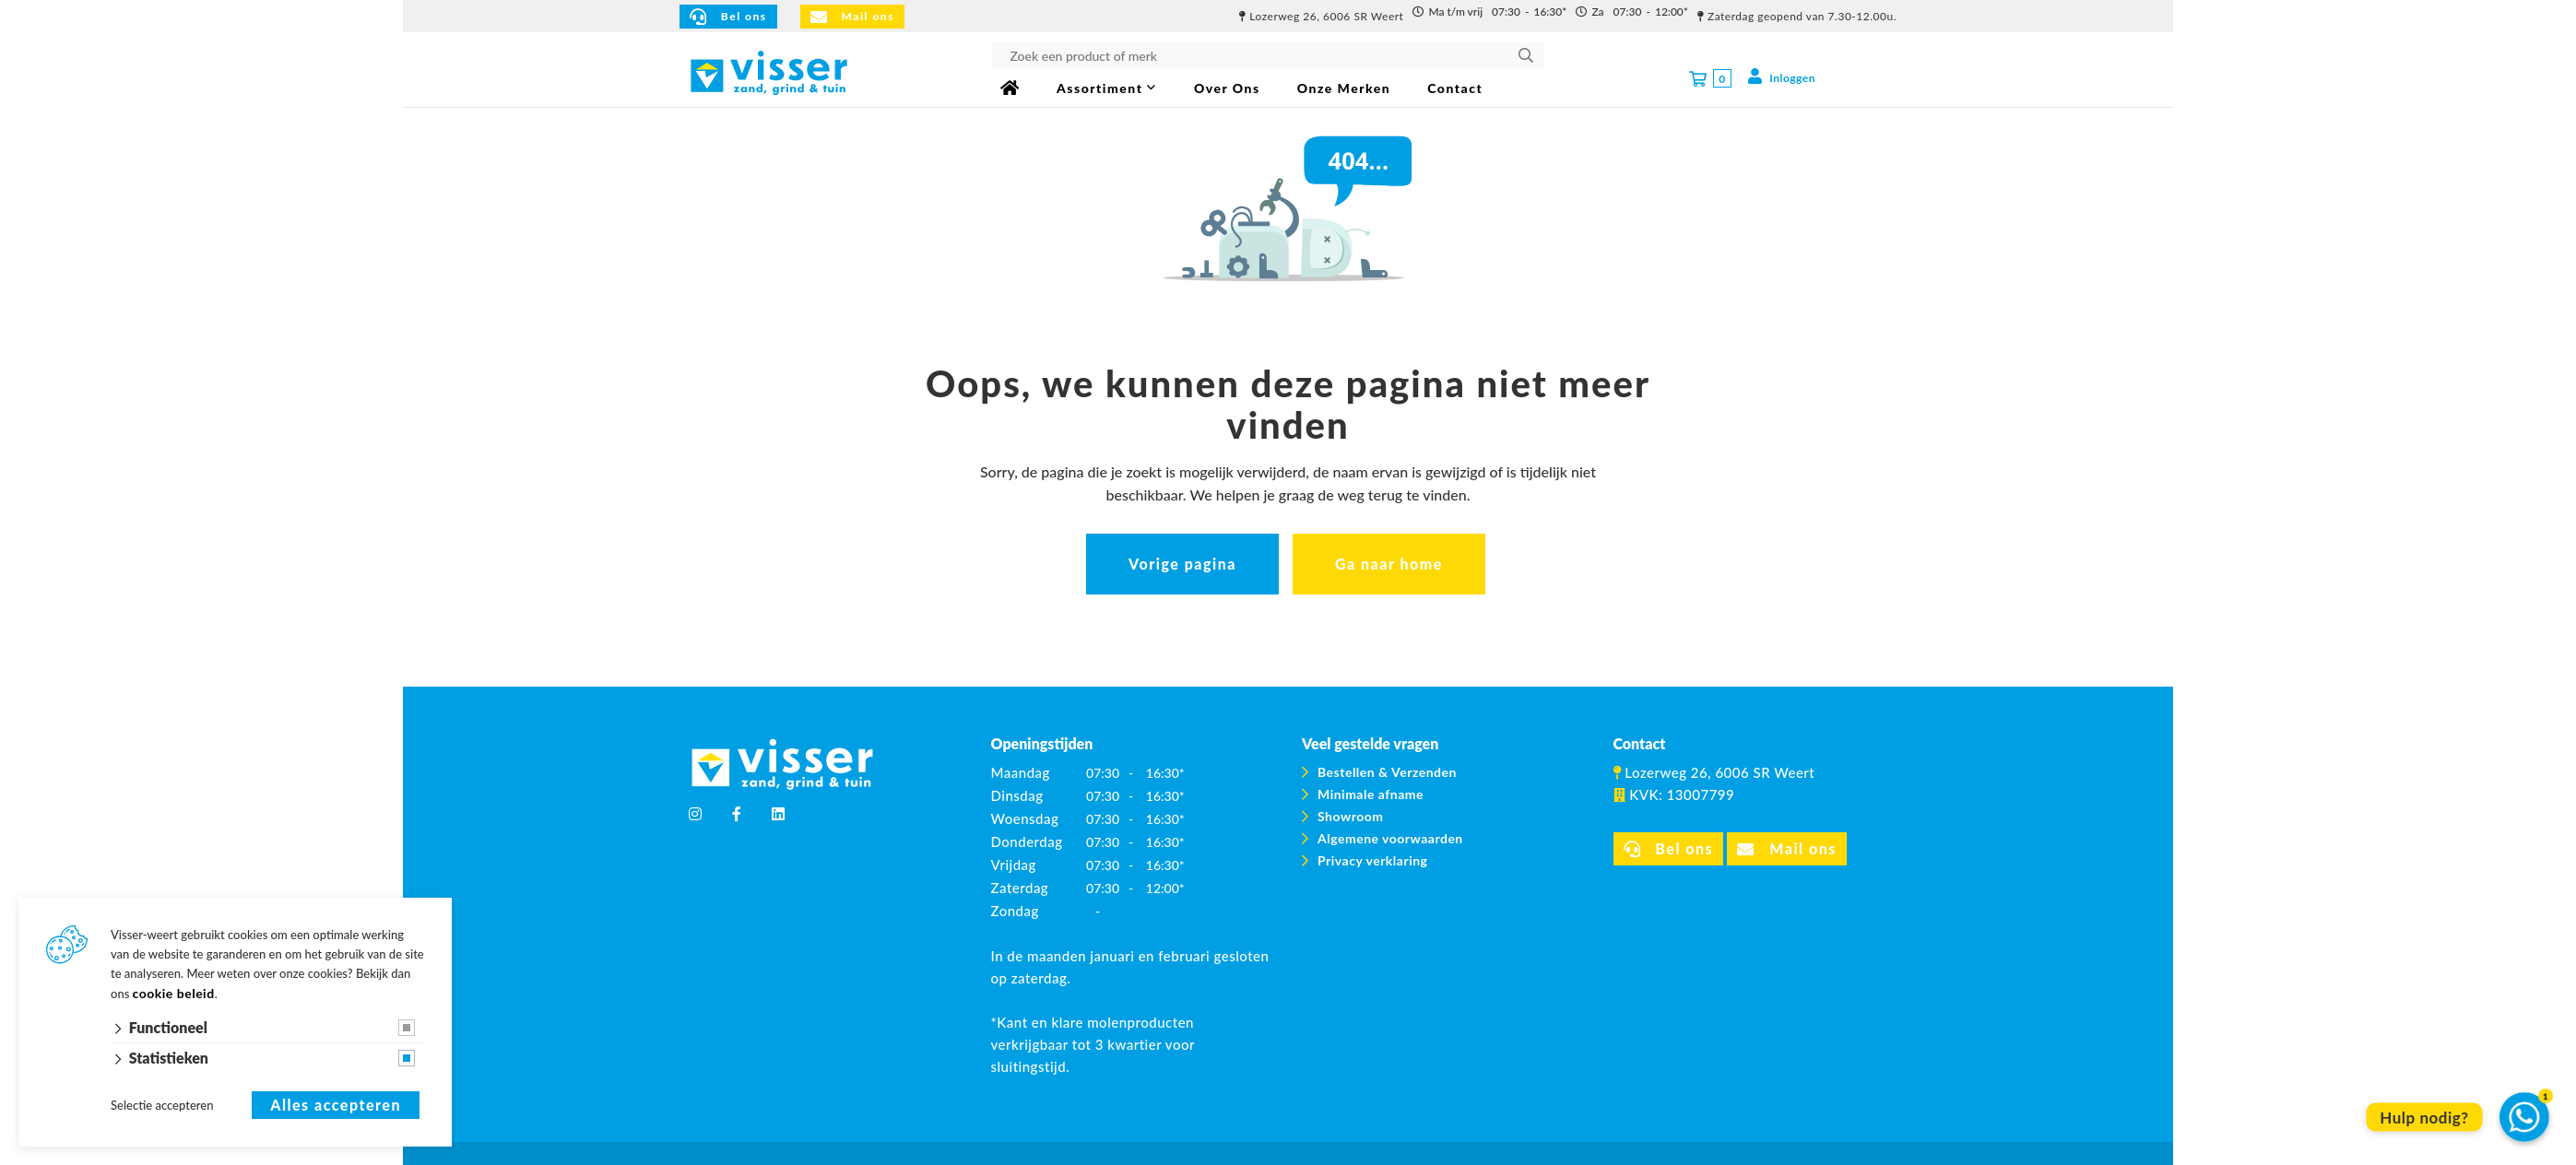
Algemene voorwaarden (1390, 838)
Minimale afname (1371, 794)
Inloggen (1780, 76)
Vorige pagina (1182, 563)
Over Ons (1227, 88)
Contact (1455, 88)
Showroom (1350, 816)
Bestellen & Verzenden (1387, 772)
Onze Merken (1343, 88)
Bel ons (728, 16)
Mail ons (852, 16)
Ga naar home (1389, 563)
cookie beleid (174, 993)
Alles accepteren (335, 1105)
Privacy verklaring (1373, 860)
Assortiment (1099, 88)
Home (1010, 88)
